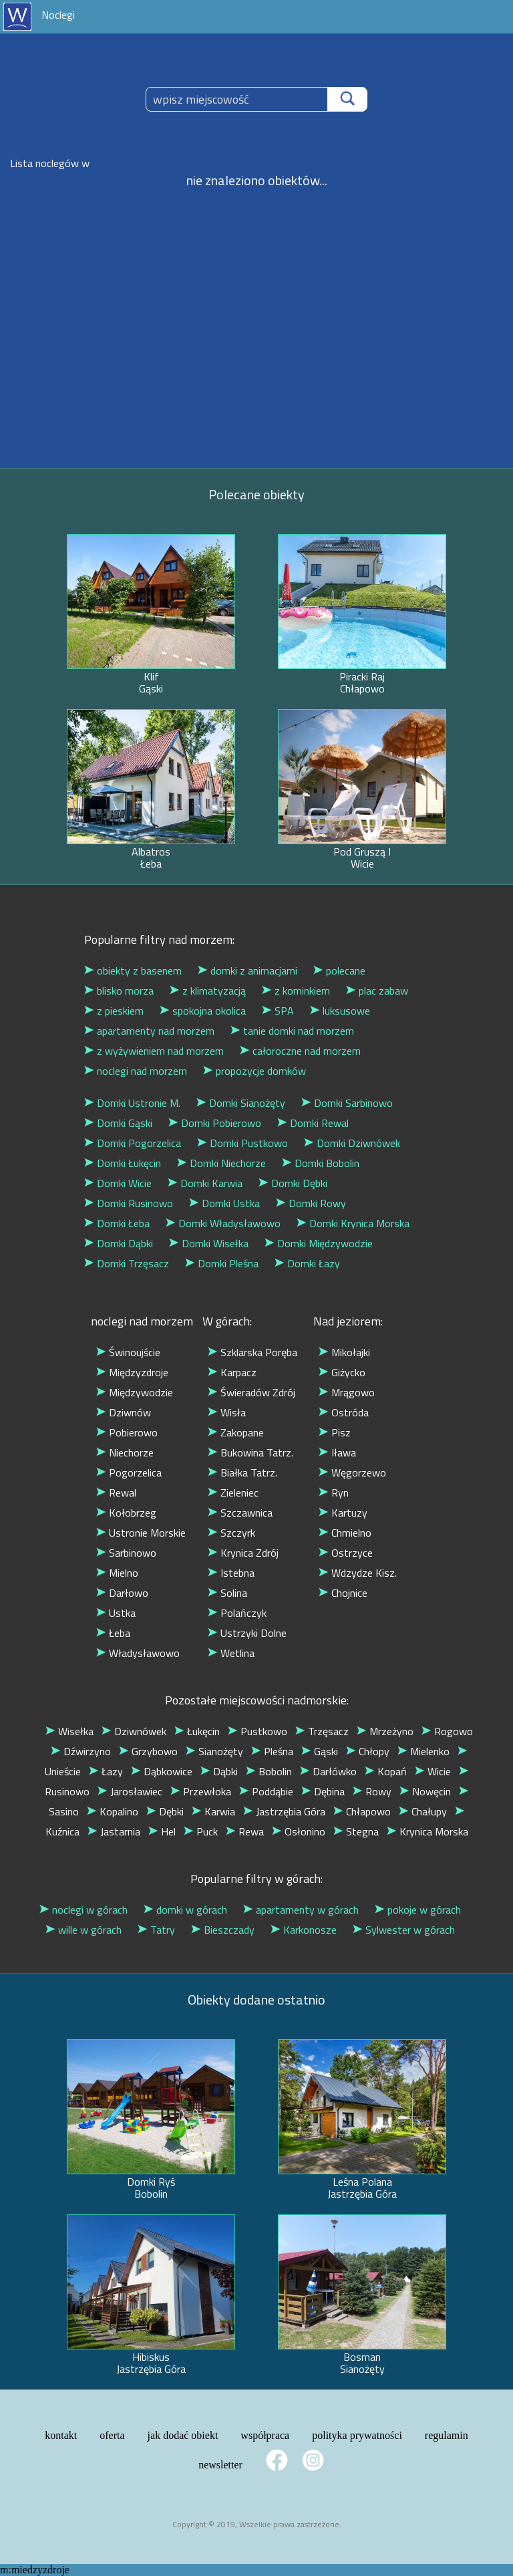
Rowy (372, 1791)
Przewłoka (200, 1791)
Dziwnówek (134, 1731)
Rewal (116, 1493)
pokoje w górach (418, 1910)
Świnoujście (128, 1352)
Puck (201, 1831)
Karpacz (232, 1372)
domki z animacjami (247, 970)
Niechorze (125, 1452)
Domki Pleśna (222, 1263)
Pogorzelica (129, 1472)
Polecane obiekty (256, 494)
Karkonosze (304, 1930)
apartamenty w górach (301, 1910)
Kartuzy (343, 1513)
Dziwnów (123, 1412)
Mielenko (423, 1751)
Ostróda (344, 1412)
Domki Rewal (313, 1123)
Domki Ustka (224, 1203)
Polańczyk (237, 1613)
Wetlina (231, 1653)
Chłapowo (362, 1811)
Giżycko (342, 1372)
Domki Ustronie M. (132, 1103)
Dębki (165, 1811)
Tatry (156, 1930)
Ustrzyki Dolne (247, 1633)
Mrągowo (347, 1392)
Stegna (356, 1831)
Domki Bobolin (320, 1163)
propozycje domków (254, 1071)
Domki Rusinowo (128, 1203)
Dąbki (219, 1771)
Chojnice (343, 1593)
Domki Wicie (118, 1183)
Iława (337, 1452)
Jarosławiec (130, 1791)
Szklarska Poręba (252, 1352)
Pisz (335, 1432)
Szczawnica (240, 1513)
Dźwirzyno (81, 1751)
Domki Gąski (118, 1123)
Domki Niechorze (221, 1163)
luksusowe (340, 1011)
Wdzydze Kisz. (358, 1573)
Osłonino (298, 1831)
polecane (339, 970)
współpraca (264, 2435)
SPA (278, 1011)
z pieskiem (114, 1011)
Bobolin (269, 1771)
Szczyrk (231, 1533)
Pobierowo (127, 1432)
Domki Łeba (117, 1223)
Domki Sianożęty (240, 1103)
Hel (162, 1831)
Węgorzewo (352, 1472)
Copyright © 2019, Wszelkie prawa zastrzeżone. (256, 2524)
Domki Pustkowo (242, 1143)
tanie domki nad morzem (292, 1031)
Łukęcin (197, 1731)
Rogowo (447, 1731)
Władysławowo (138, 1653)
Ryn (334, 1493)
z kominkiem (296, 991)
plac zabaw (377, 991)
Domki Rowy (311, 1203)
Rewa (245, 1831)
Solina (227, 1593)
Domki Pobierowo (214, 1123)
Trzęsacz (322, 1731)
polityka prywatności (357, 2435)
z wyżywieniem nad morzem (154, 1051)
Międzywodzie (134, 1392)
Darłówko (328, 1771)
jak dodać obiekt (183, 2435)
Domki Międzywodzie (319, 1243)
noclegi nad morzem (135, 1071)
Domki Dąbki (118, 1243)
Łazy (106, 1771)
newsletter (220, 2464)
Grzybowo (148, 1751)
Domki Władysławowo (223, 1223)
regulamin (446, 2435)
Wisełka (69, 1731)
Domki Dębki (293, 1183)
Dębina (323, 1791)
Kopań (386, 1771)
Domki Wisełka (208, 1243)
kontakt (61, 2435)
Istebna (231, 1573)
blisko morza (119, 991)
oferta (112, 2435)
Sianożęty (214, 1751)
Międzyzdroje (132, 1372)
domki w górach (185, 1910)
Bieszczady (222, 1930)
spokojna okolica (203, 1011)
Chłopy (367, 1751)
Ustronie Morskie (141, 1533)
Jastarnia (114, 1831)
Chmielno (345, 1533)
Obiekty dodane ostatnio (256, 1999)
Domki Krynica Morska (353, 1223)
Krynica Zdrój (243, 1553)
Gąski (319, 1751)
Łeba (113, 1633)
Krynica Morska (427, 1831)
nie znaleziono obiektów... (256, 180)
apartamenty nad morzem (149, 1031)
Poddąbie (266, 1791)
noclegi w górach (83, 1910)
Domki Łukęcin (122, 1163)
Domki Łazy (307, 1263)
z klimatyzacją (208, 991)
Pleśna (272, 1751)
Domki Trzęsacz (126, 1263)
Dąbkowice (161, 1771)
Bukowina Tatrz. (250, 1452)
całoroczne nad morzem (300, 1051)
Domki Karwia (205, 1183)
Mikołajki (344, 1352)
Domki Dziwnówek (352, 1143)
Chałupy (423, 1811)
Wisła (227, 1412)
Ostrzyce (346, 1553)
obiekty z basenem (133, 970)
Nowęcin (425, 1791)
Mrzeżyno (385, 1731)
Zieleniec (233, 1493)
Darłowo (122, 1593)
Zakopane (236, 1432)
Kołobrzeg (126, 1513)
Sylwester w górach (404, 1930)
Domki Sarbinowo (347, 1103)
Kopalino (112, 1811)
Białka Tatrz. (242, 1472)
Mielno (117, 1573)
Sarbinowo (126, 1553)
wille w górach (83, 1930)
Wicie (433, 1771)
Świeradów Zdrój (251, 1392)
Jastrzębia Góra (284, 1811)
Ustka (116, 1613)
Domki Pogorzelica (132, 1143)
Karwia (213, 1811)
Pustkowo (257, 1731)
